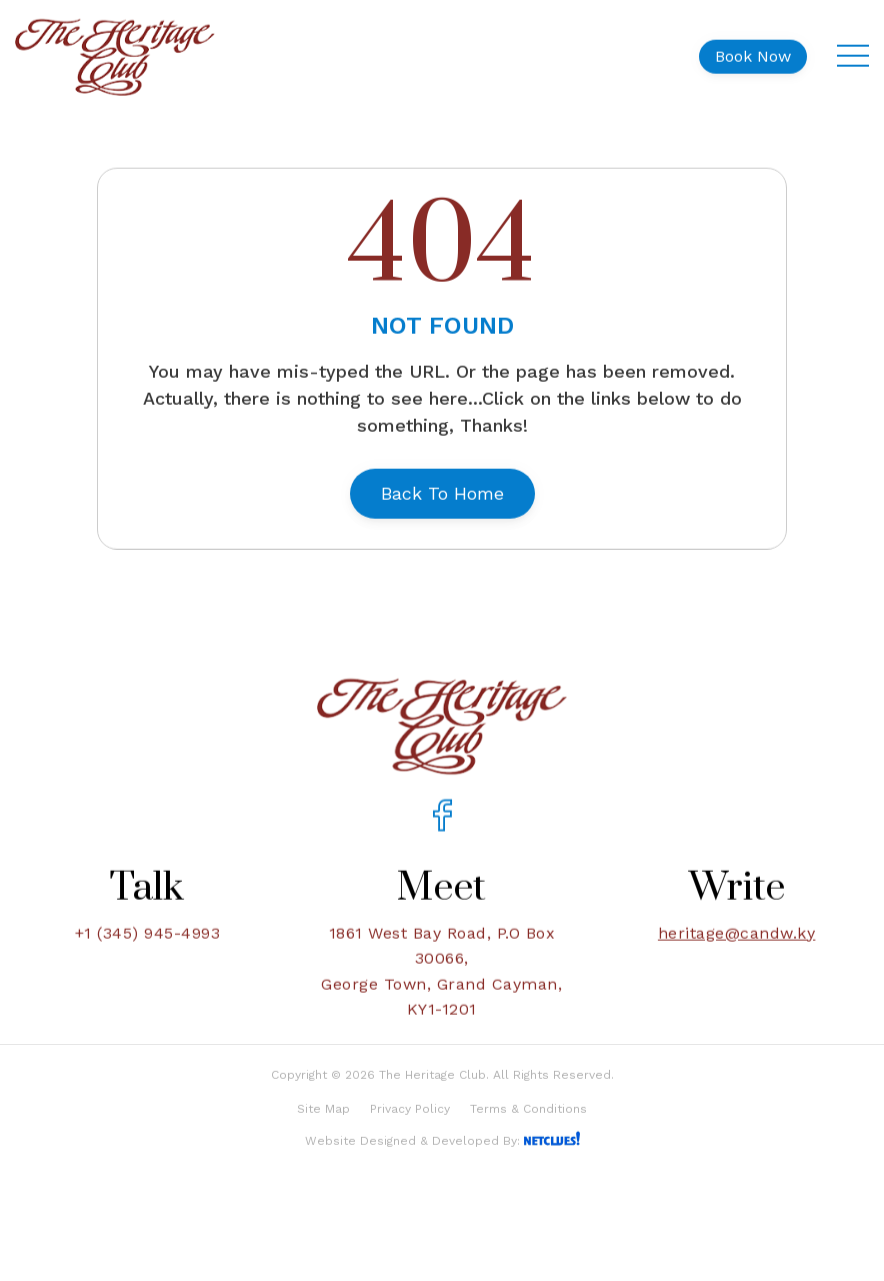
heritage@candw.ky (737, 951)
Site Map (323, 1136)
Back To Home (442, 485)
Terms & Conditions (528, 1136)
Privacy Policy (410, 1136)
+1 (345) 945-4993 (148, 951)
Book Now (753, 48)
